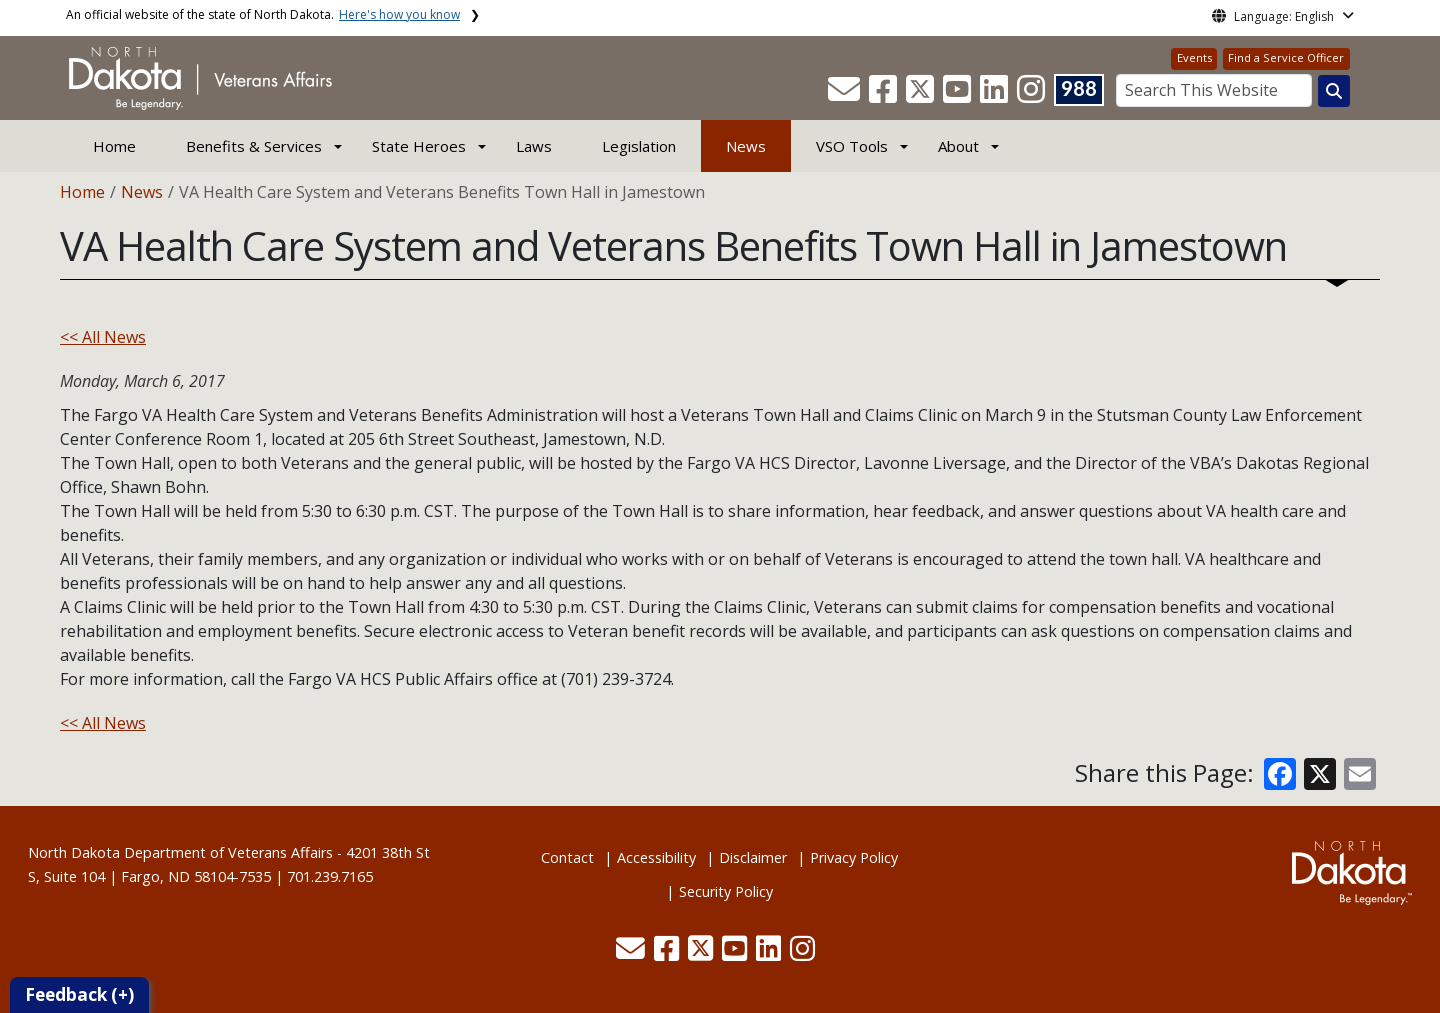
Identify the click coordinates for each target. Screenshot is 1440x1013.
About (958, 146)
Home (114, 146)
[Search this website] (1334, 91)
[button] (846, 95)
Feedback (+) (79, 994)
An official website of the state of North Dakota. (263, 14)
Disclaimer (753, 857)
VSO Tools (852, 146)
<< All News (103, 337)
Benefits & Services (254, 146)
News (746, 146)
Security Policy (726, 891)
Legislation (639, 146)
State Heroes (419, 146)
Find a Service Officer (1286, 57)
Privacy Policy (854, 857)
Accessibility (656, 857)
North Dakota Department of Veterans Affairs (180, 852)
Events (1194, 57)
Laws (534, 146)
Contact (567, 857)
